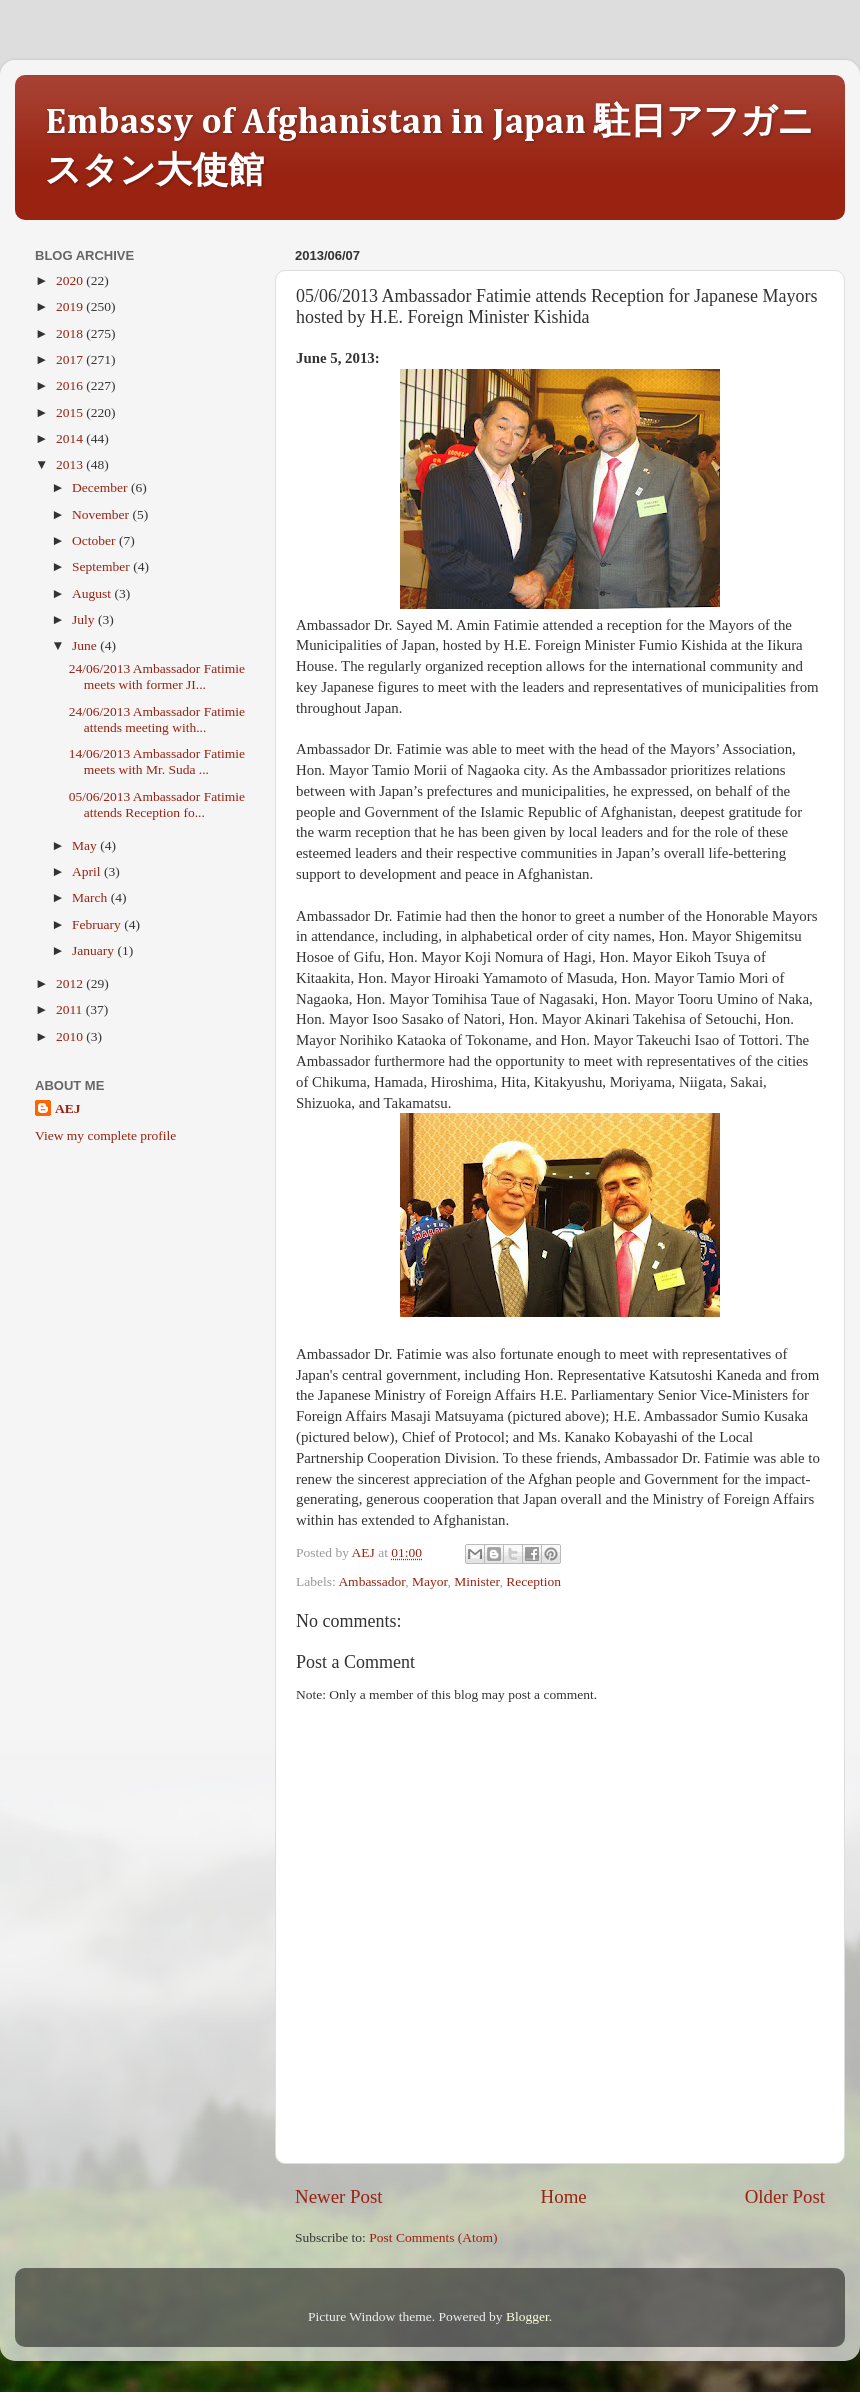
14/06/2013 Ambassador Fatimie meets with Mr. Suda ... (157, 761)
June (86, 645)
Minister (476, 1581)
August (93, 593)
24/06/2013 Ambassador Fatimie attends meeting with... (157, 719)
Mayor (429, 1581)
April (88, 871)
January (94, 950)
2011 (71, 1009)
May (86, 845)
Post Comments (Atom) (433, 2237)
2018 (71, 333)
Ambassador (371, 1581)
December (101, 487)
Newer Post (339, 2196)
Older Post (785, 2196)
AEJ (68, 1108)
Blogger (527, 2316)
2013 (71, 464)
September (102, 566)
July (85, 619)
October (95, 540)
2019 (71, 306)
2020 (71, 280)
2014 (71, 438)
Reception (533, 1581)
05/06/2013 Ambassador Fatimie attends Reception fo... (157, 804)
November (102, 514)
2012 (71, 983)
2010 (71, 1036)
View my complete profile (105, 1135)
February (98, 924)
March (91, 897)
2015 (71, 412)
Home (564, 2196)
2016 (71, 385)
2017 (71, 359)
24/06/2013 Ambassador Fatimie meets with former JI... (157, 676)
